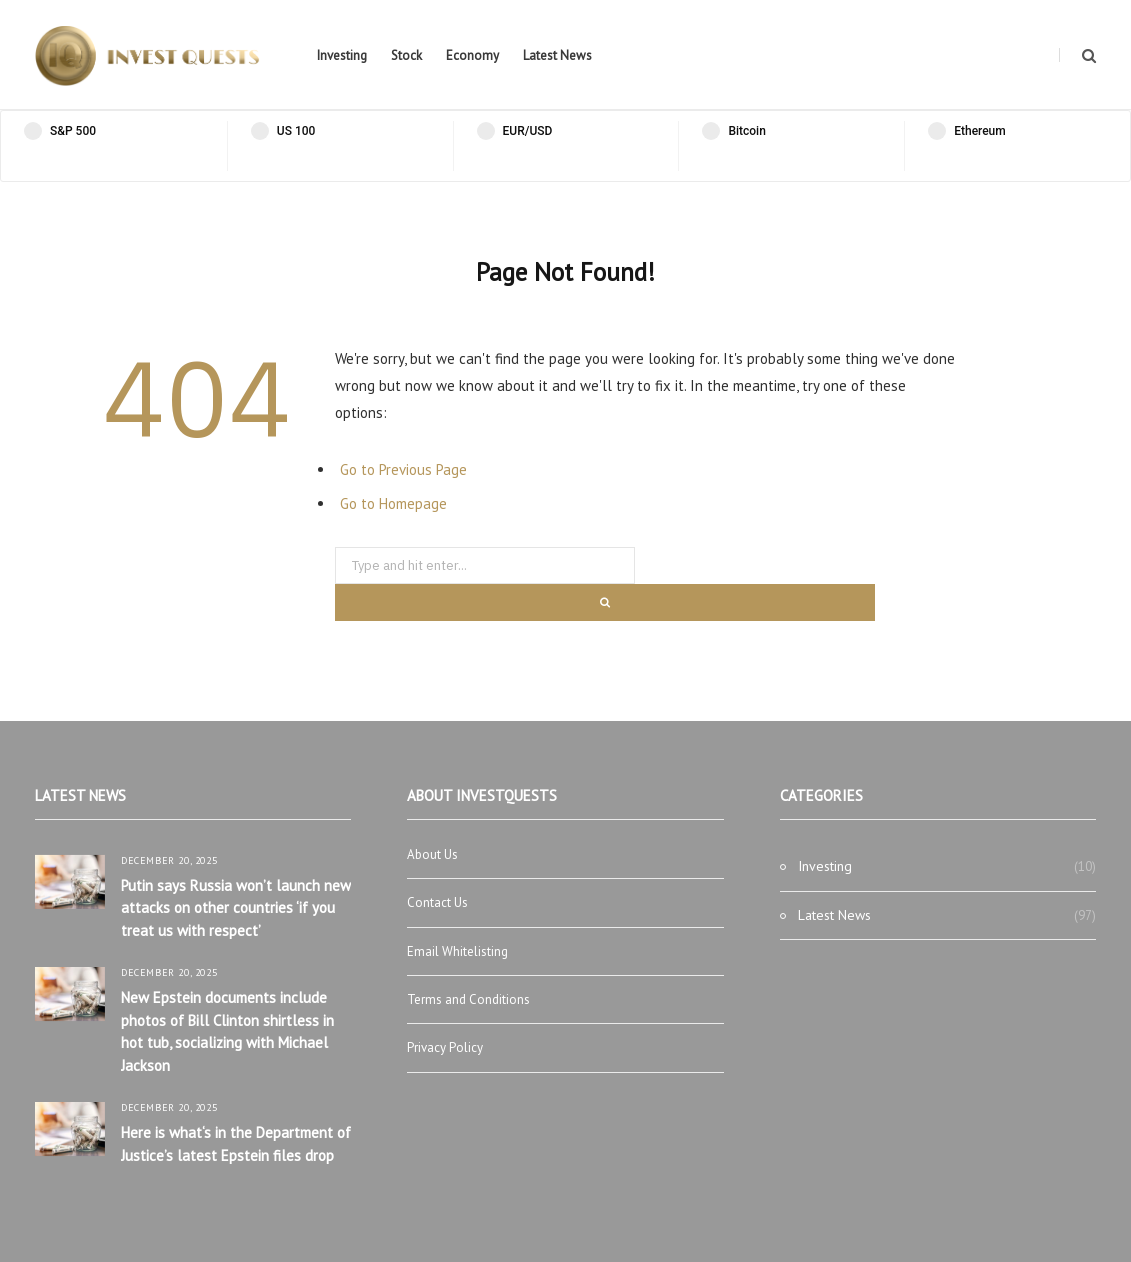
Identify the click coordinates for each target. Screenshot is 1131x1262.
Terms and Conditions (468, 999)
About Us (432, 854)
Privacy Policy (445, 1047)
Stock (406, 55)
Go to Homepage (393, 503)
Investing (342, 55)
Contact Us (437, 902)
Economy (472, 55)
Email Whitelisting (457, 951)
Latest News (557, 55)
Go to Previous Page (403, 469)
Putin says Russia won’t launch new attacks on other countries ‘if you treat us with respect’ (236, 908)
